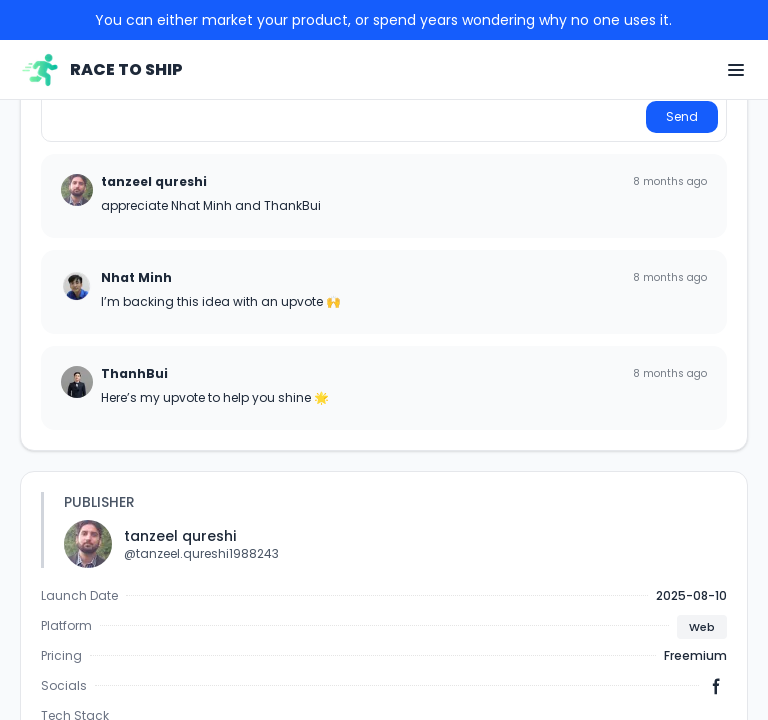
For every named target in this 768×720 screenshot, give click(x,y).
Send (682, 116)
